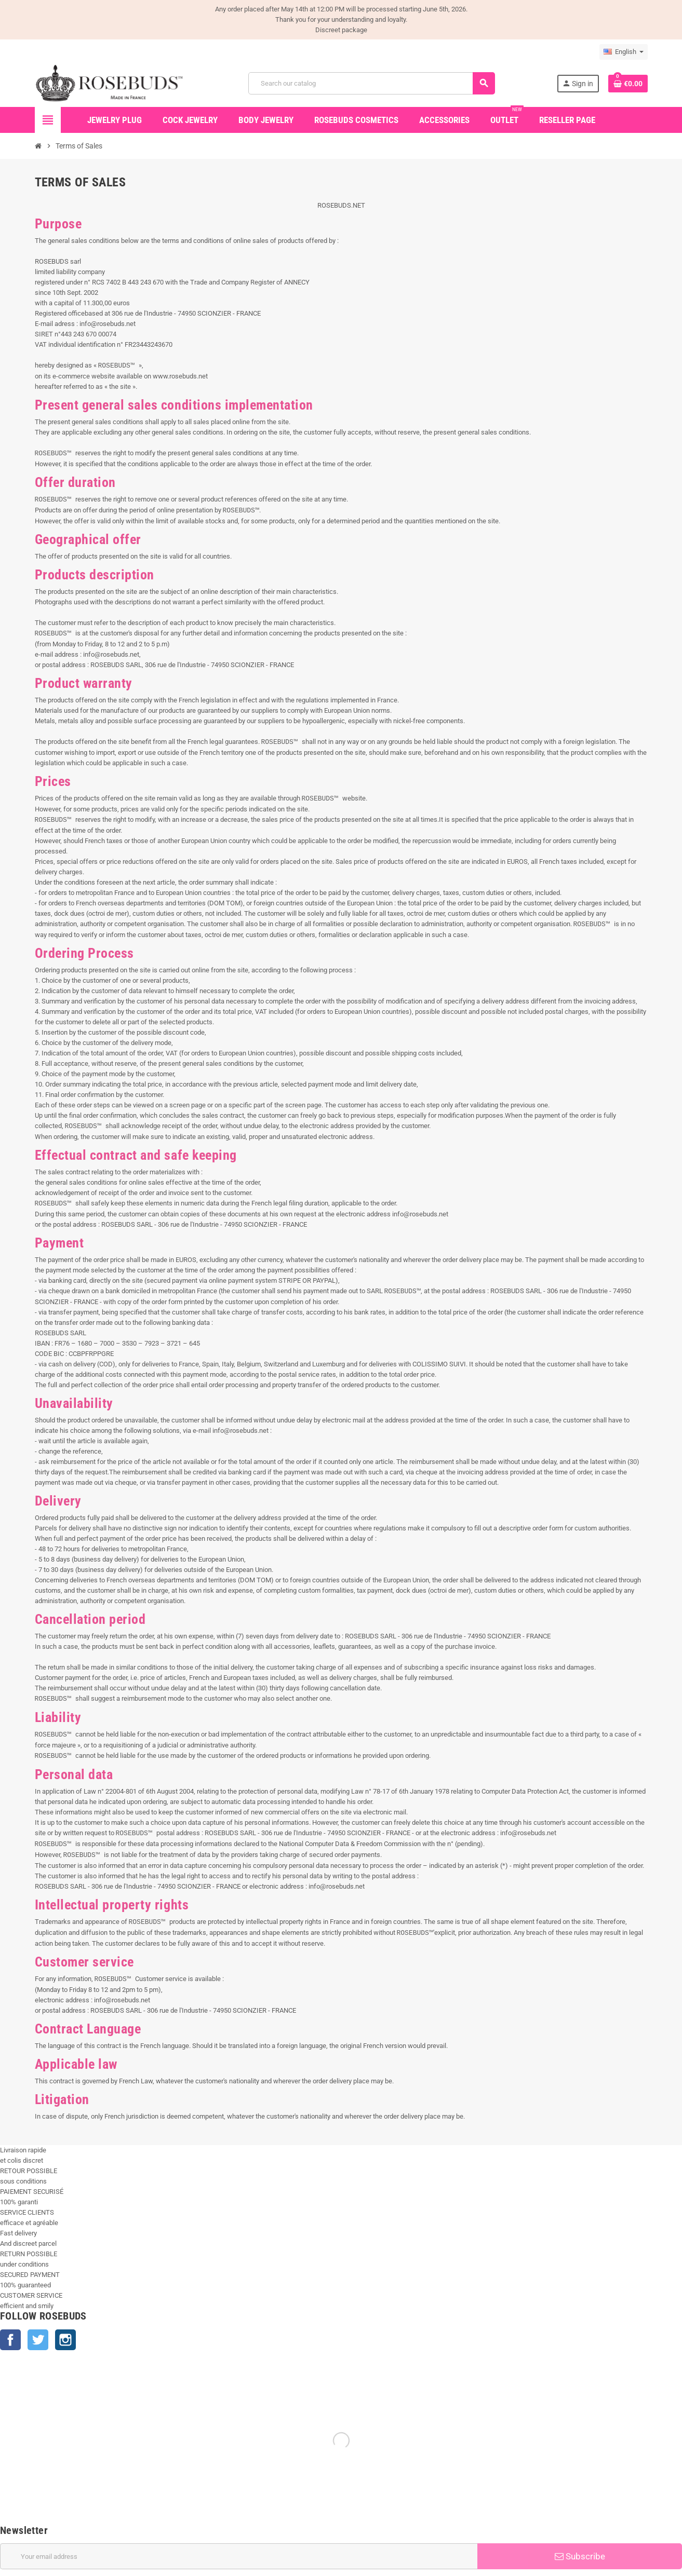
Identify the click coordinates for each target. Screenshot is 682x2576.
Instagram (65, 2339)
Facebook (10, 2339)
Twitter (38, 2339)
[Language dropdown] (623, 52)
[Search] (371, 83)
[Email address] (238, 2556)
